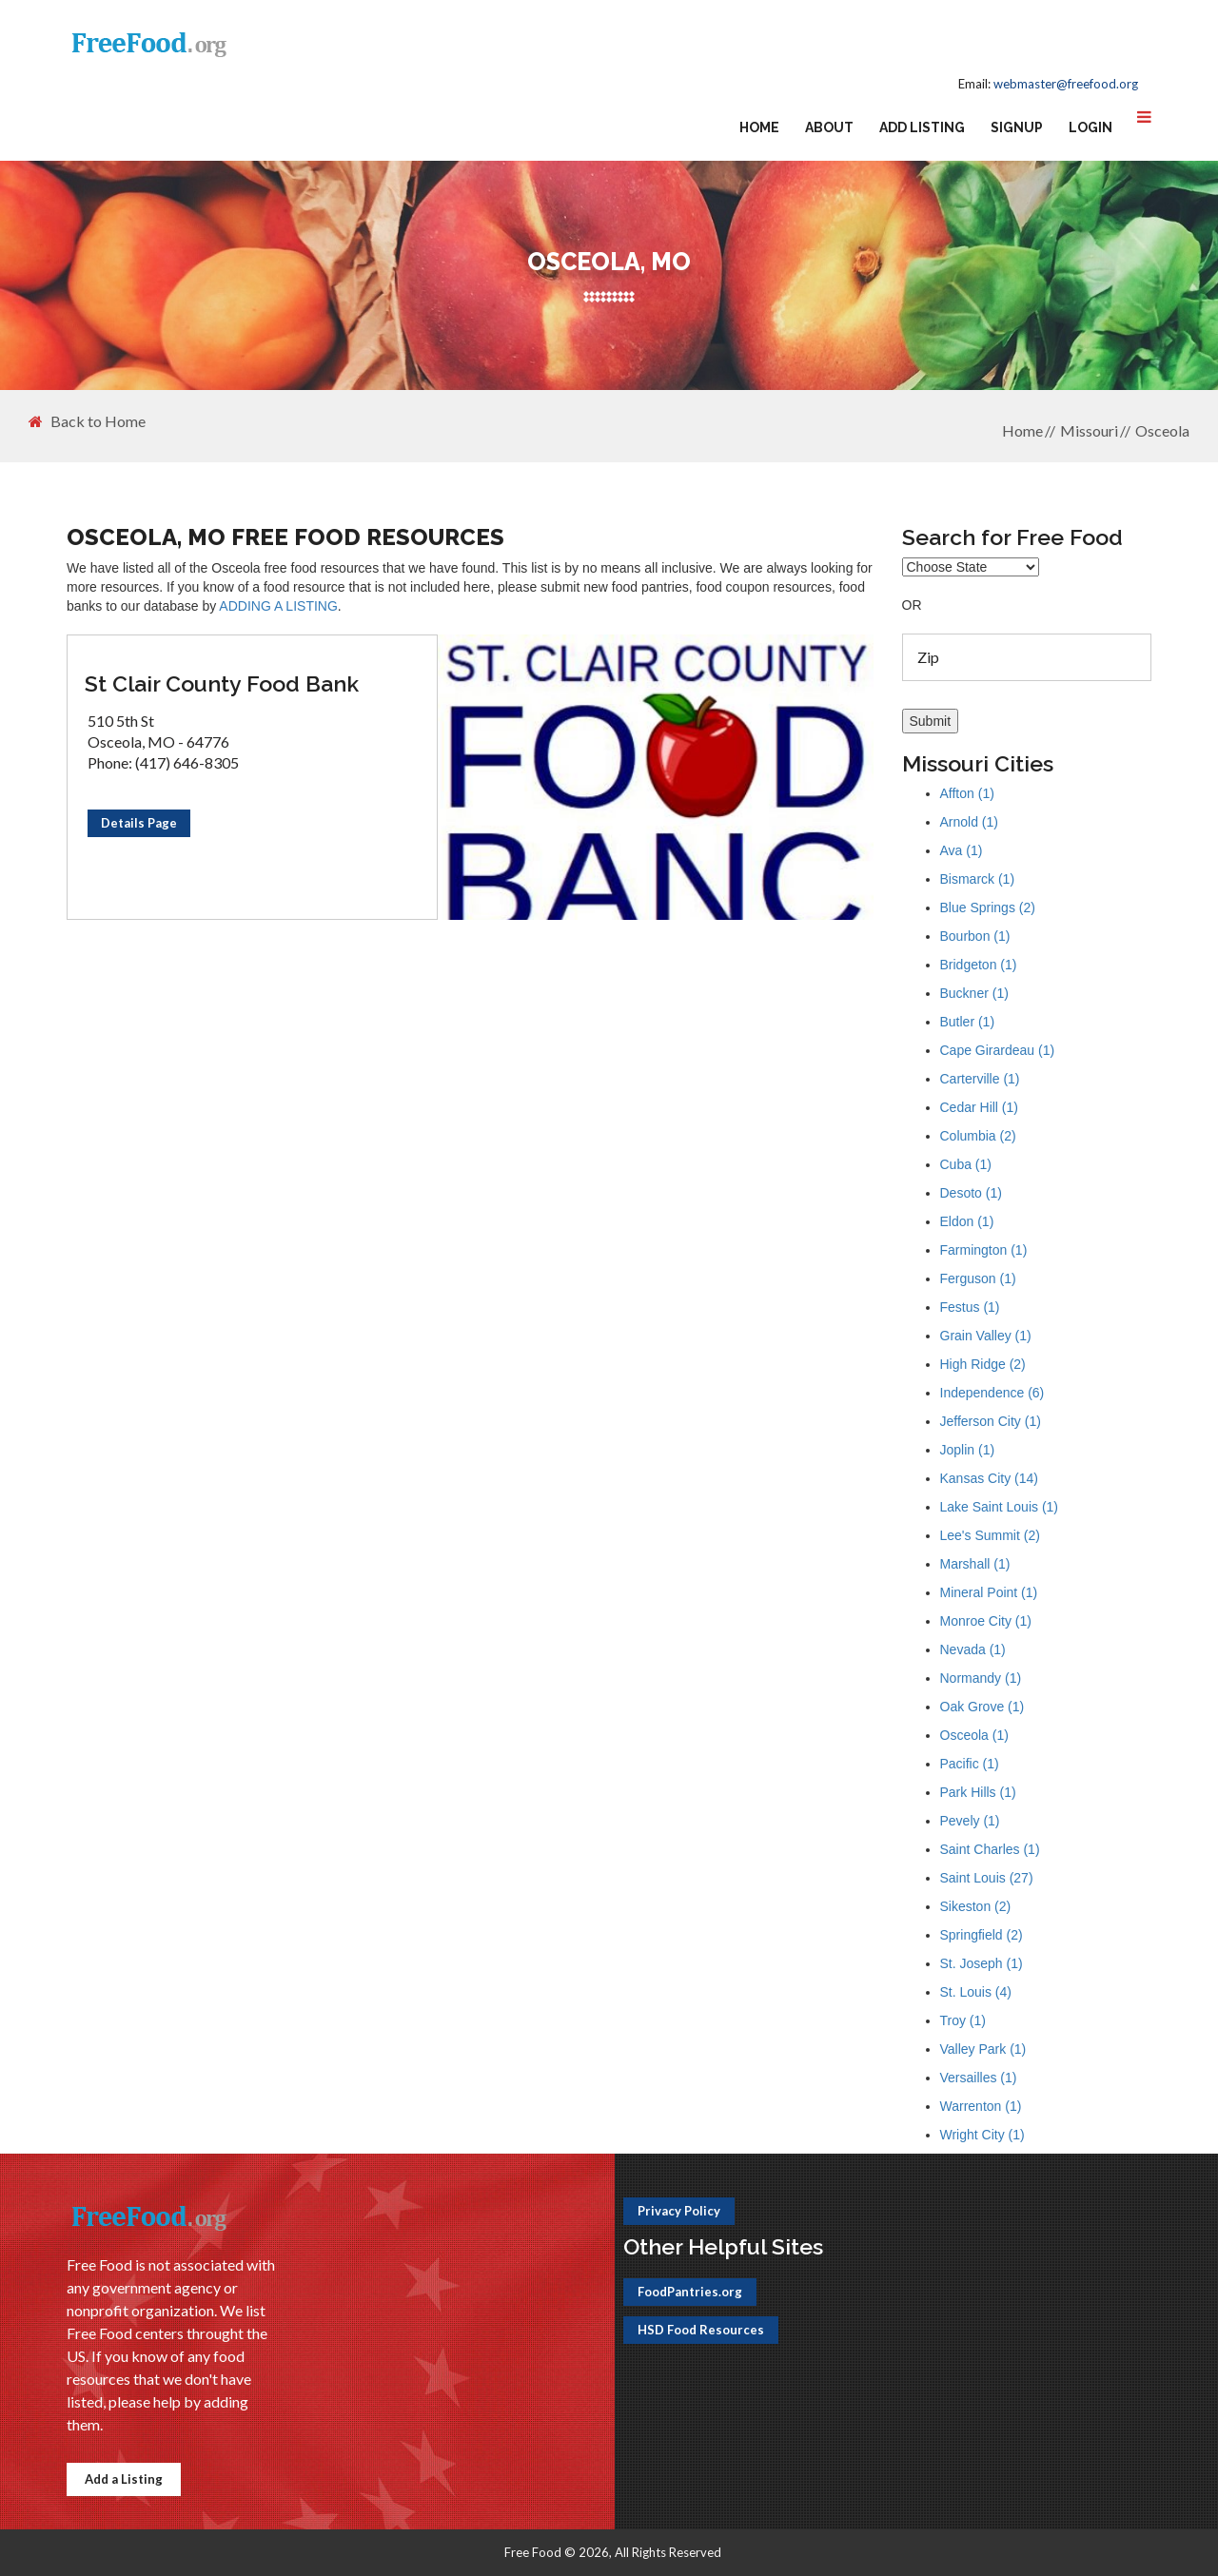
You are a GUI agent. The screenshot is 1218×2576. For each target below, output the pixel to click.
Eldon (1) (967, 1221)
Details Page (139, 822)
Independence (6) (992, 1392)
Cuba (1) (966, 1164)
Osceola (1162, 430)
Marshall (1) (975, 1563)
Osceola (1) (974, 1735)
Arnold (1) (969, 821)
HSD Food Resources (701, 2329)
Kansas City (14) (989, 1478)
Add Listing (922, 127)
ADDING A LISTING (278, 606)
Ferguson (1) (978, 1278)
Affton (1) (967, 793)
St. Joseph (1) (981, 1963)
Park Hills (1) (978, 1792)
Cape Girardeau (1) (997, 1050)
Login (1090, 127)
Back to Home (87, 421)
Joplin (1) (967, 1449)
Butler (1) (967, 1021)
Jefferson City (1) (990, 1421)
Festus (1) (970, 1307)
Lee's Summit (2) (990, 1535)
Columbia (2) (978, 1135)
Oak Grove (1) (982, 1706)
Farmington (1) (984, 1250)
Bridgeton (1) (978, 964)
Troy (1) (963, 2020)
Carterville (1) (980, 1078)
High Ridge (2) (983, 1364)
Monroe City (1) (985, 1621)
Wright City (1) (982, 2134)
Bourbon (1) (975, 936)
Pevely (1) (970, 1820)
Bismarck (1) (977, 879)
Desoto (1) (971, 1192)
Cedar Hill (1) (979, 1107)
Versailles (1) (978, 2077)
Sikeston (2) (976, 1906)
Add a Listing (124, 2479)
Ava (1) (961, 850)
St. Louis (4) (976, 1992)
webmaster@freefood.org (1065, 83)
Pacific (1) (969, 1763)
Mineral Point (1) (989, 1592)
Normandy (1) (981, 1678)
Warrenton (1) (981, 2106)
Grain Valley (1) (985, 1335)
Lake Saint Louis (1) (999, 1506)
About (829, 127)
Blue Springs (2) (987, 907)
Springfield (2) (981, 1934)
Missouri (1089, 430)
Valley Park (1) (983, 2049)
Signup (1017, 127)
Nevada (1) (973, 1649)
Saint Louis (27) (986, 1877)
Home (759, 127)
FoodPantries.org (690, 2291)
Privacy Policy (679, 2210)
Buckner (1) (974, 993)
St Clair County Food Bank (222, 683)
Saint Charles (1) (990, 1849)
